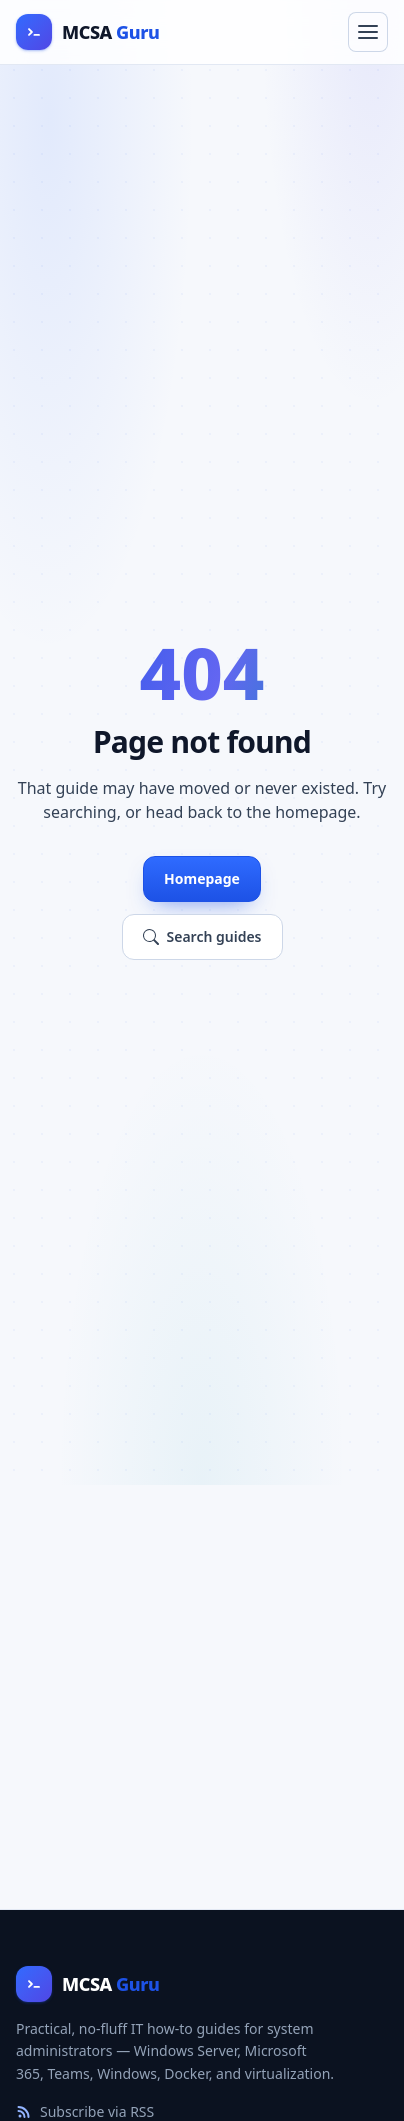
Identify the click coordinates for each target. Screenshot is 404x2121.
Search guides (202, 936)
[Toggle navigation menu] (368, 32)
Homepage (202, 878)
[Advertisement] (202, 1697)
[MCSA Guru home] (87, 32)
